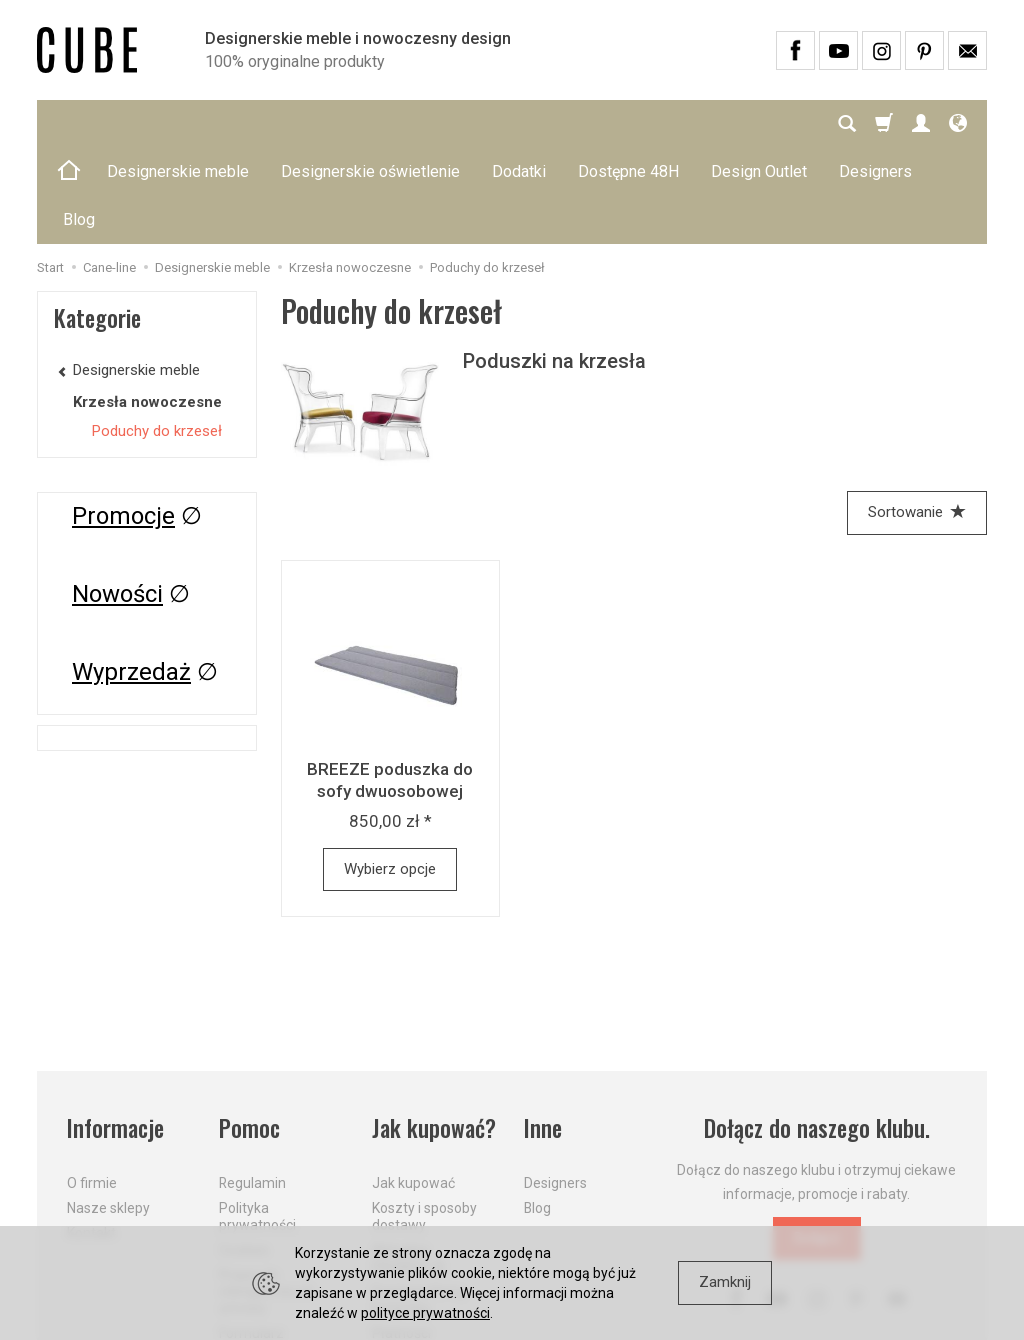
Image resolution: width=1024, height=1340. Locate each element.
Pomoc (249, 1032)
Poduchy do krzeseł (157, 335)
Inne (543, 1032)
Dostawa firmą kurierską (418, 1203)
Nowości (117, 498)
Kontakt (91, 1137)
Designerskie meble (178, 123)
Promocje (123, 420)
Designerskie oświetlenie (370, 123)
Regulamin (252, 1087)
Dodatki (519, 123)
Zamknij (725, 1282)
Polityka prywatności (257, 1120)
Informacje (115, 1032)
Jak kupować (413, 1087)
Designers (555, 1087)
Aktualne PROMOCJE (409, 1162)
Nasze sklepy (108, 1112)
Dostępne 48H (628, 123)
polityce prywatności (425, 1313)
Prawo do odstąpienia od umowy (265, 1196)
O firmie (92, 1087)
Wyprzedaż (131, 576)
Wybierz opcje (390, 773)
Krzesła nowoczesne (147, 306)
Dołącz (817, 1142)
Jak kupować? (434, 1032)
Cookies (244, 1154)
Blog (537, 1112)
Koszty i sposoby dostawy (424, 1120)
